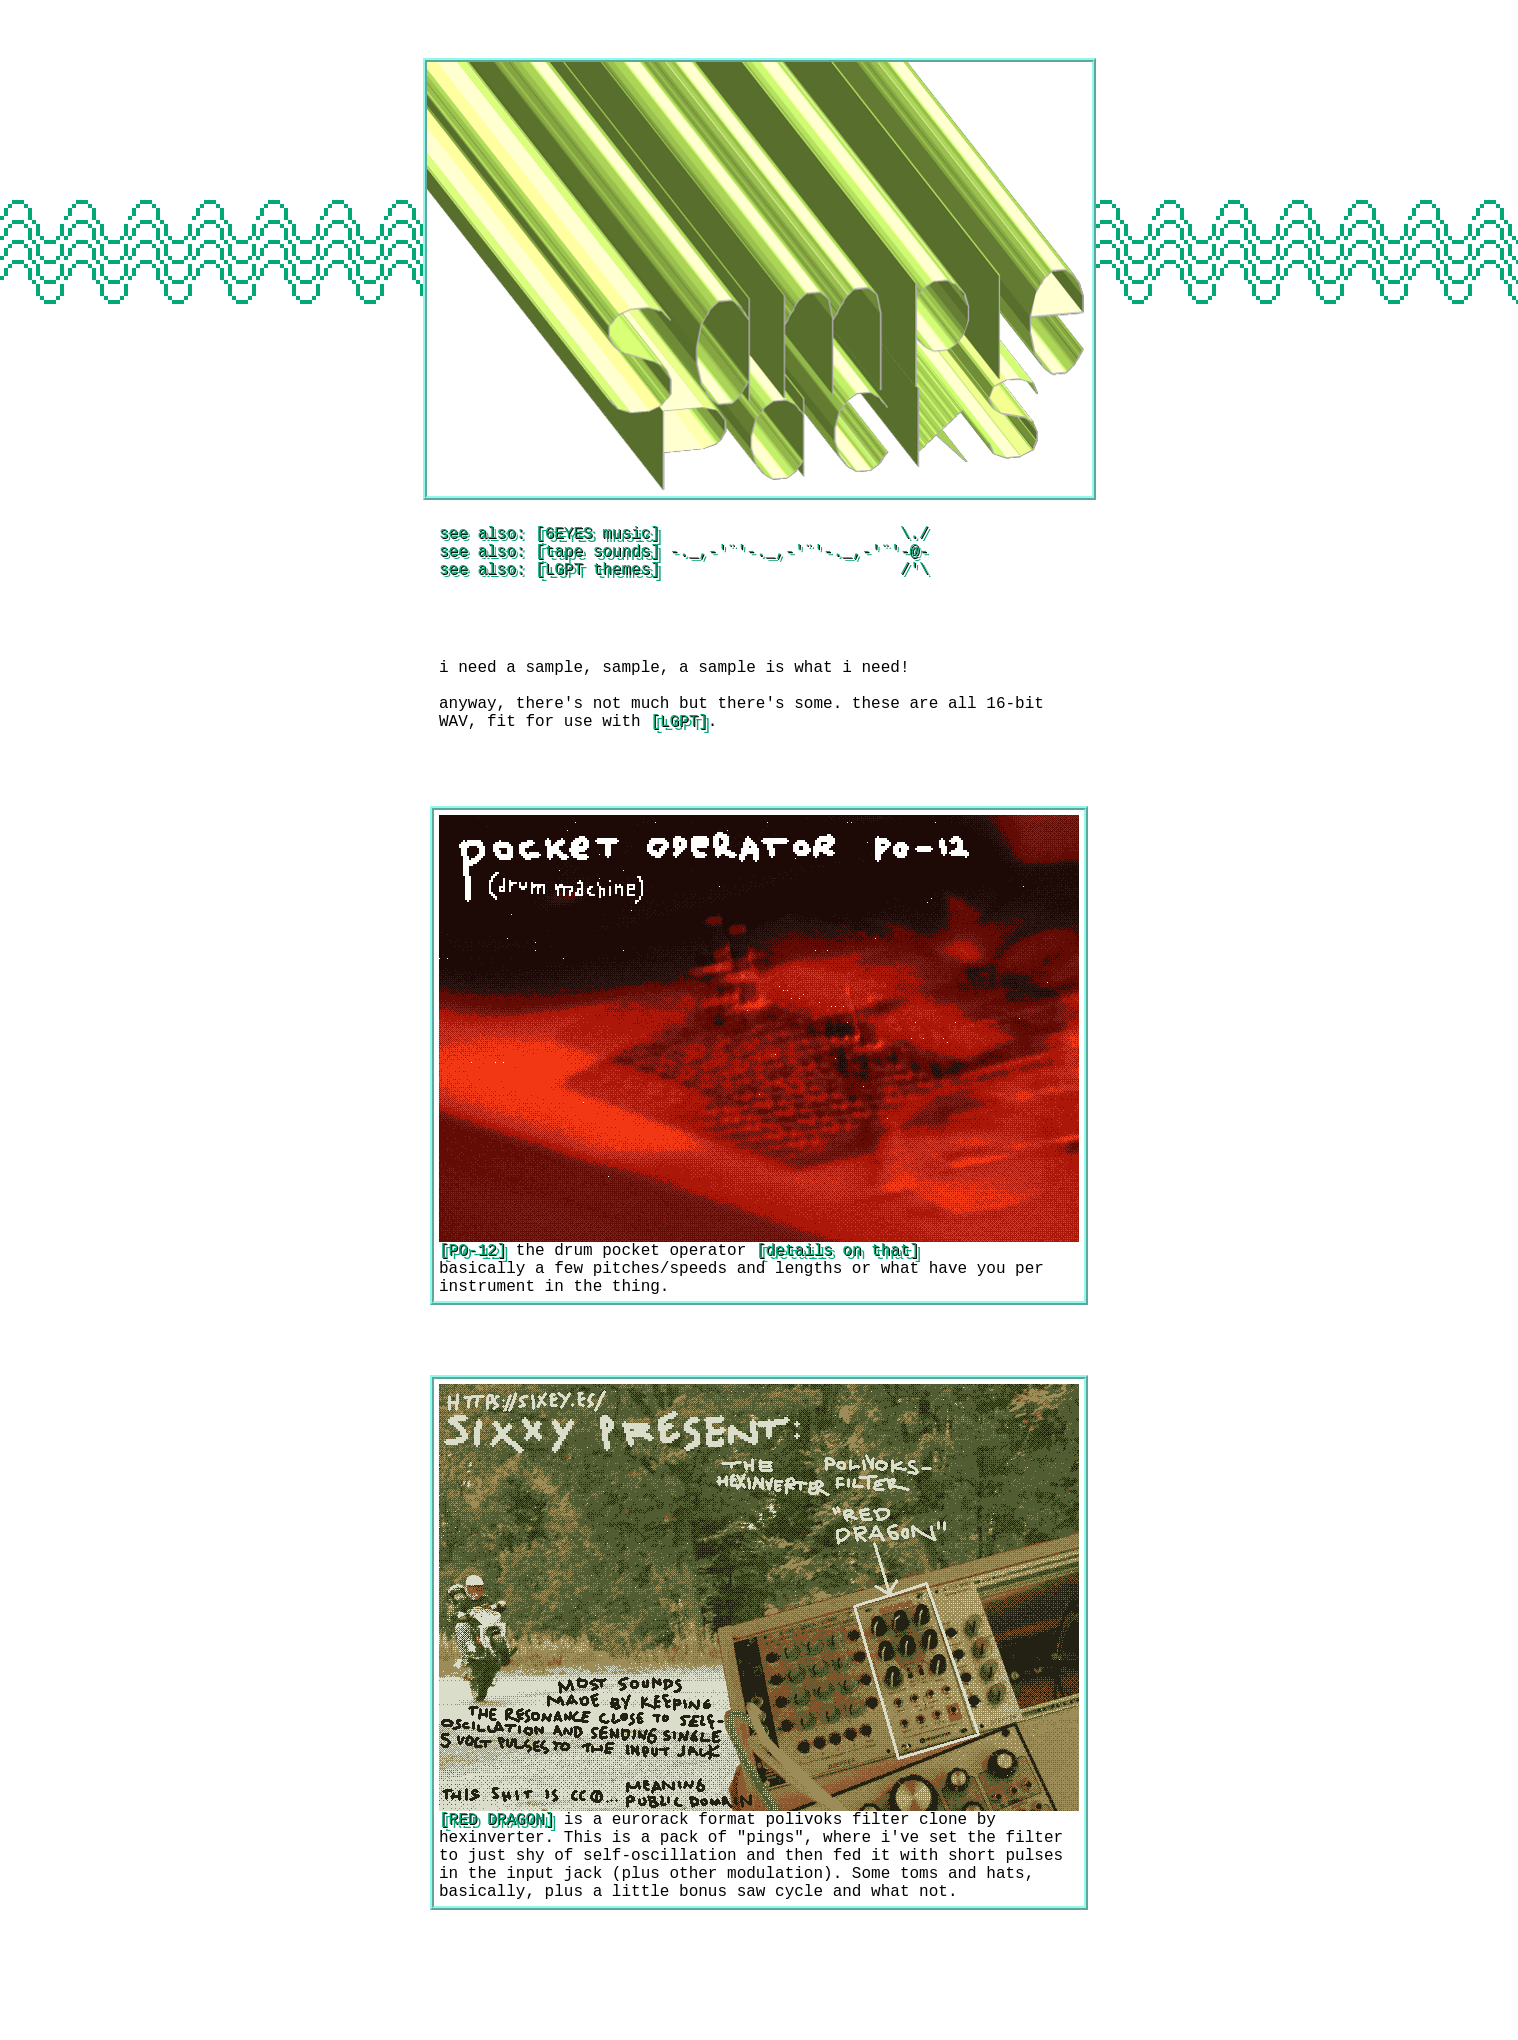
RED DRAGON (497, 1862)
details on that (837, 1281)
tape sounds (598, 558)
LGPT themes (598, 580)
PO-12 (473, 1281)
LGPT (679, 748)
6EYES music (598, 536)
